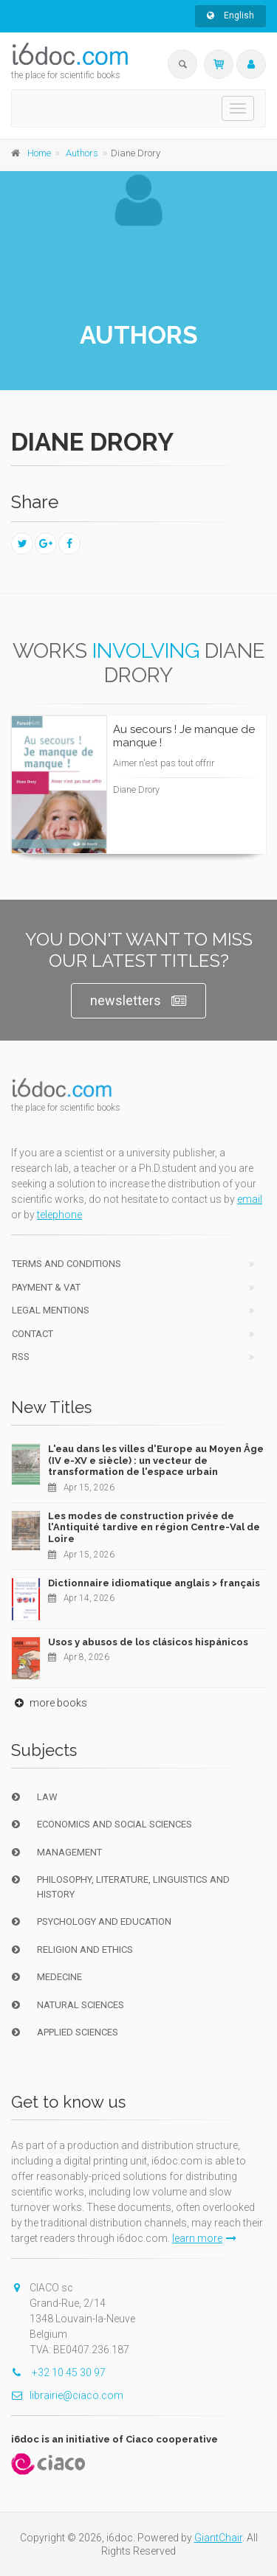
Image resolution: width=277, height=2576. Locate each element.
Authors (82, 153)
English (230, 15)
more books (49, 1703)
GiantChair (218, 2538)
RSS (21, 1356)
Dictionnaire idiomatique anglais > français (154, 1583)
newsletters (138, 1001)
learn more (204, 2238)
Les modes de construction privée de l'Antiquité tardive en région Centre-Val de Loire (154, 1527)
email (249, 1199)
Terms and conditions (66, 1263)
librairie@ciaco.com (67, 2395)
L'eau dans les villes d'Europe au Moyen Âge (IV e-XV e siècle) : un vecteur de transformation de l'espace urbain (156, 1460)
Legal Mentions (50, 1310)
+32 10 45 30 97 (58, 2372)
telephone (59, 1215)
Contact (32, 1333)
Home (39, 153)
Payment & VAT (46, 1287)
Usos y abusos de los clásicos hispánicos (148, 1642)
